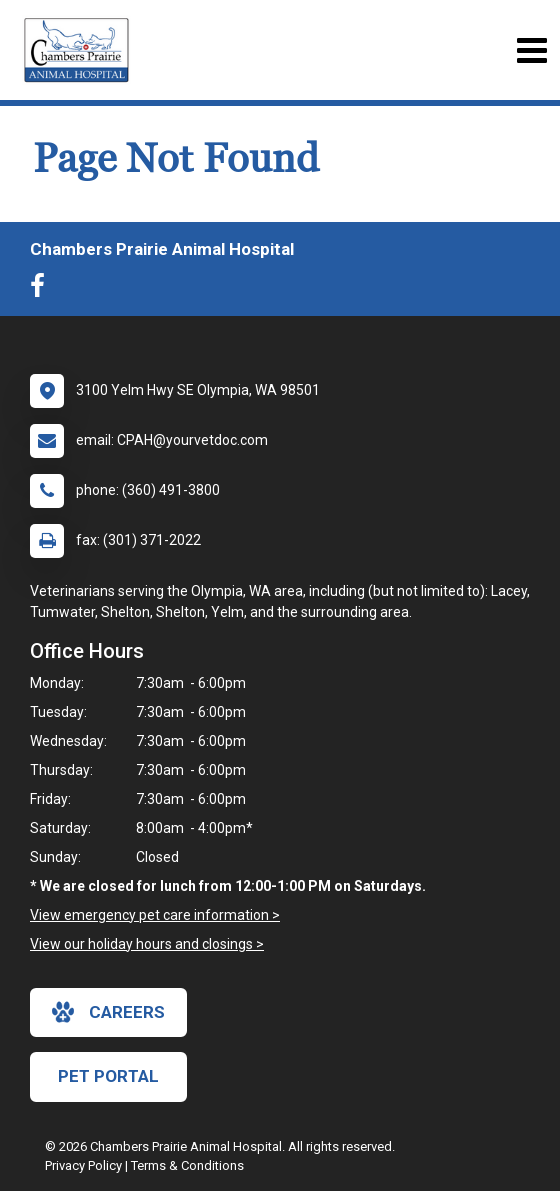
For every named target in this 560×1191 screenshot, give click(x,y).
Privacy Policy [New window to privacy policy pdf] (83, 1165)
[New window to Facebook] (42, 290)
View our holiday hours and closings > (147, 944)
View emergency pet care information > (155, 915)
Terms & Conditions (187, 1165)
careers (108, 1012)
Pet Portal (108, 1076)
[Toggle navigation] (531, 50)
